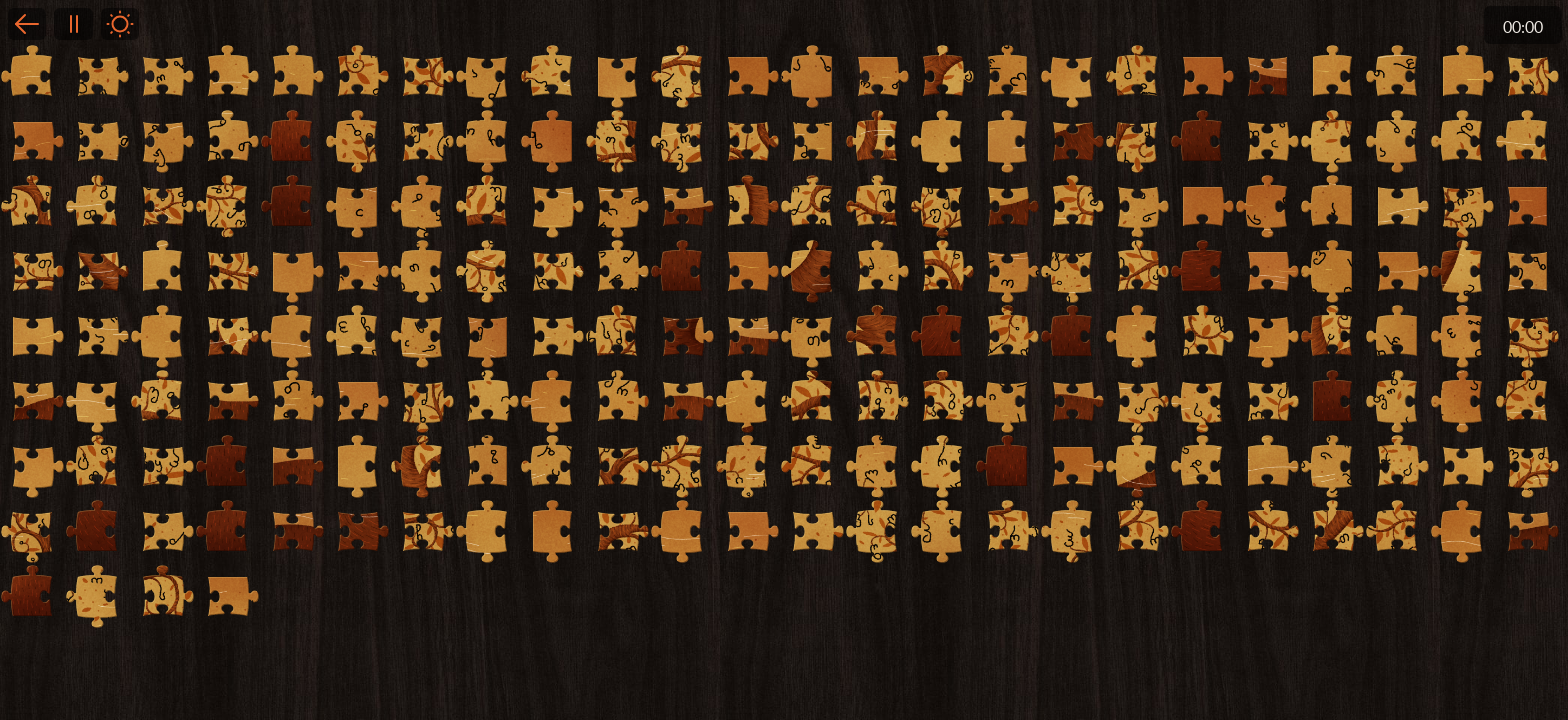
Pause (73, 24)
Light (120, 24)
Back (27, 24)
